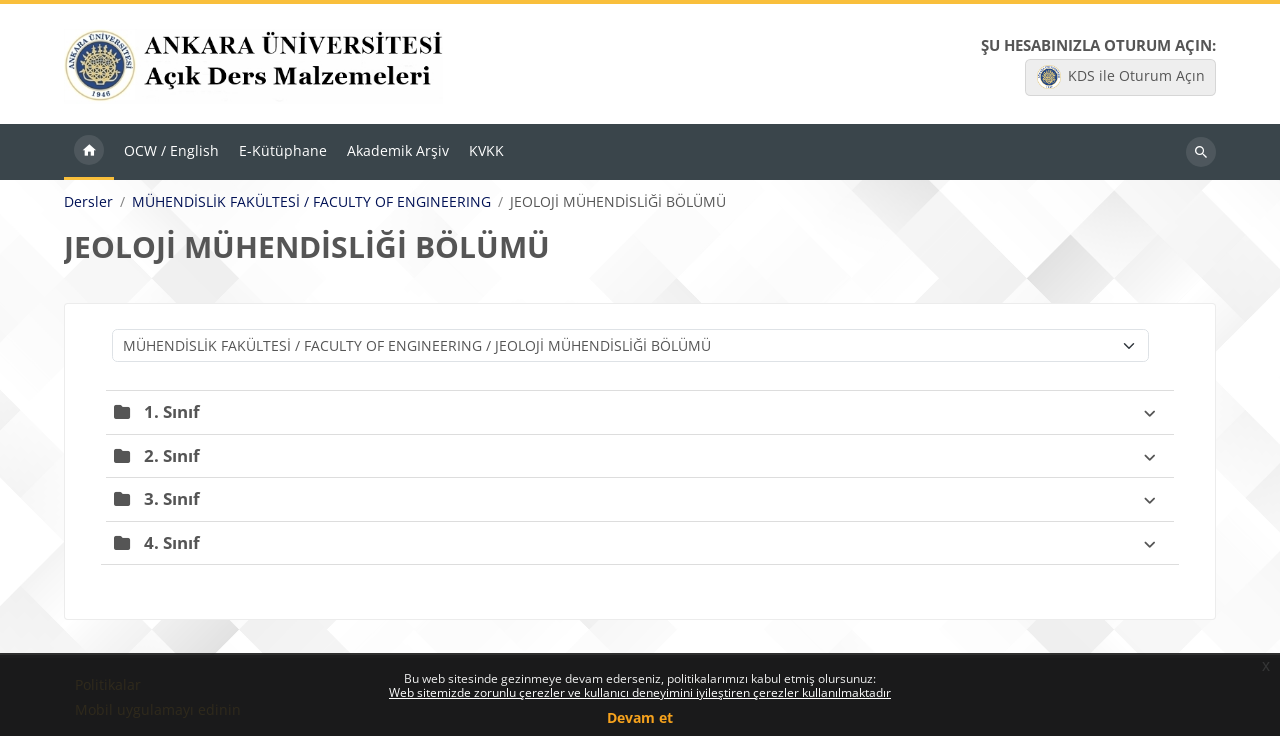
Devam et (640, 717)
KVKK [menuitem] (486, 150)
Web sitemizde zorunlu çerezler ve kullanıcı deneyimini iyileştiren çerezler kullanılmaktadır (640, 692)
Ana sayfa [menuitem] (89, 152)
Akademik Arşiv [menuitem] (398, 150)
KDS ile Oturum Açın (1121, 77)
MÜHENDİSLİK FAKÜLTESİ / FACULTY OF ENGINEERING (311, 202)
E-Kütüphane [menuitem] (283, 150)
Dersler (88, 202)
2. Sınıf (172, 455)
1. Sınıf (172, 411)
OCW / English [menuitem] (171, 150)
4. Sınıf (172, 542)
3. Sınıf (172, 498)
